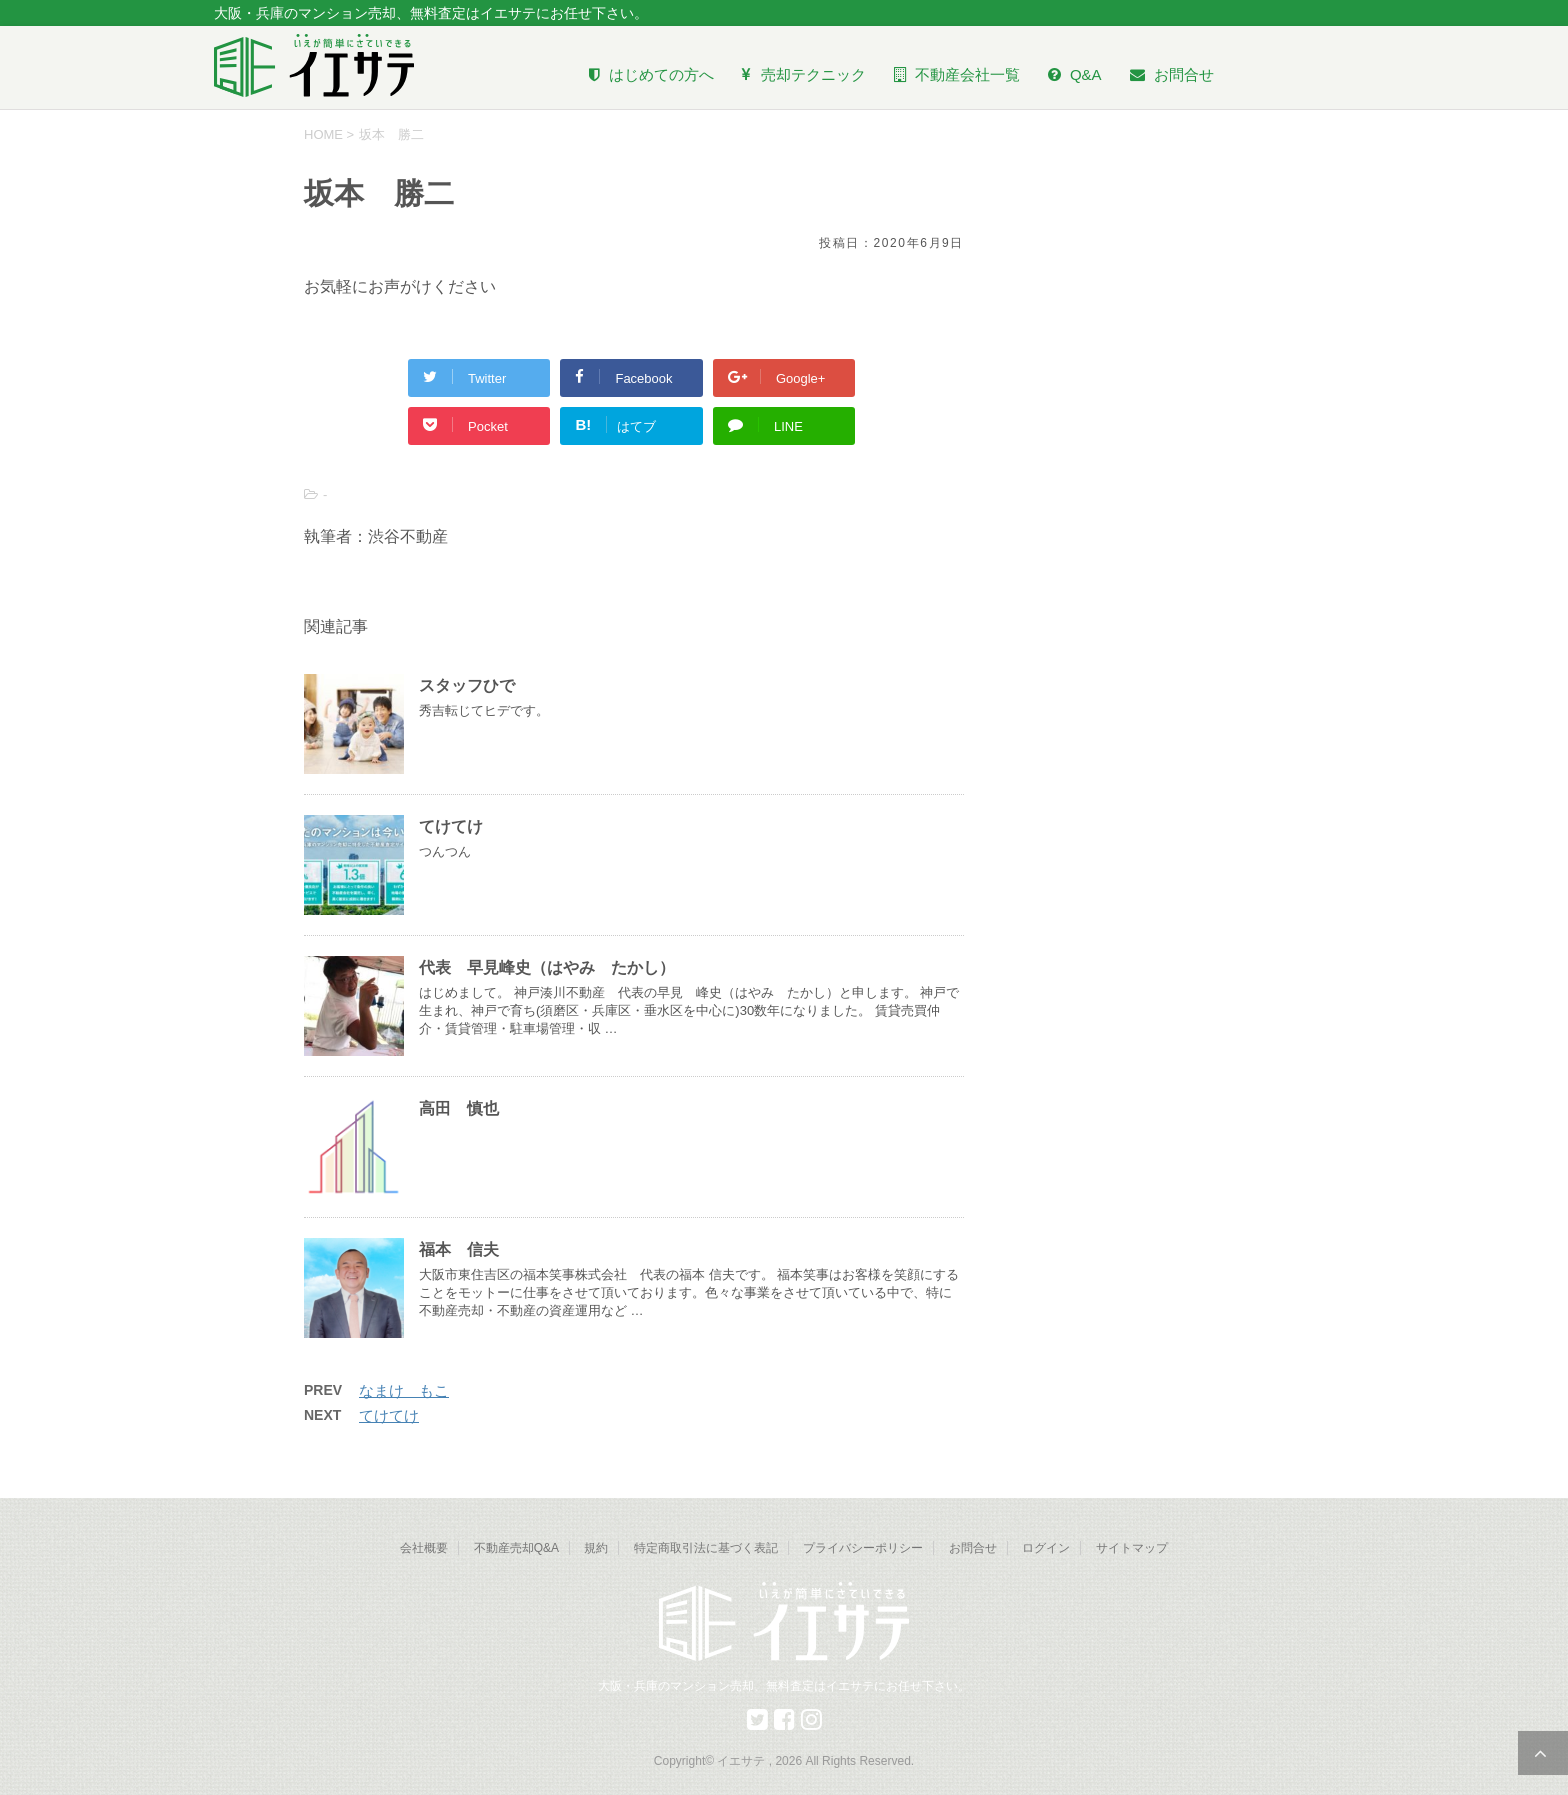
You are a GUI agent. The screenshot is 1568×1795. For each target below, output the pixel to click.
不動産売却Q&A (516, 1548)
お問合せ (973, 1548)
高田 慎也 (459, 1108)
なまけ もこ (404, 1390)
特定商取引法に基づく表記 (706, 1548)
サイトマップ (1132, 1548)
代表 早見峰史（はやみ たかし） (547, 967)
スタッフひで (467, 685)
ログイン (1046, 1548)
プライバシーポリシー (863, 1548)
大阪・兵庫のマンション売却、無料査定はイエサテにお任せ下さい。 (784, 1686)
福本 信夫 (459, 1249)
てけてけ (451, 826)
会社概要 (424, 1548)
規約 (596, 1548)
